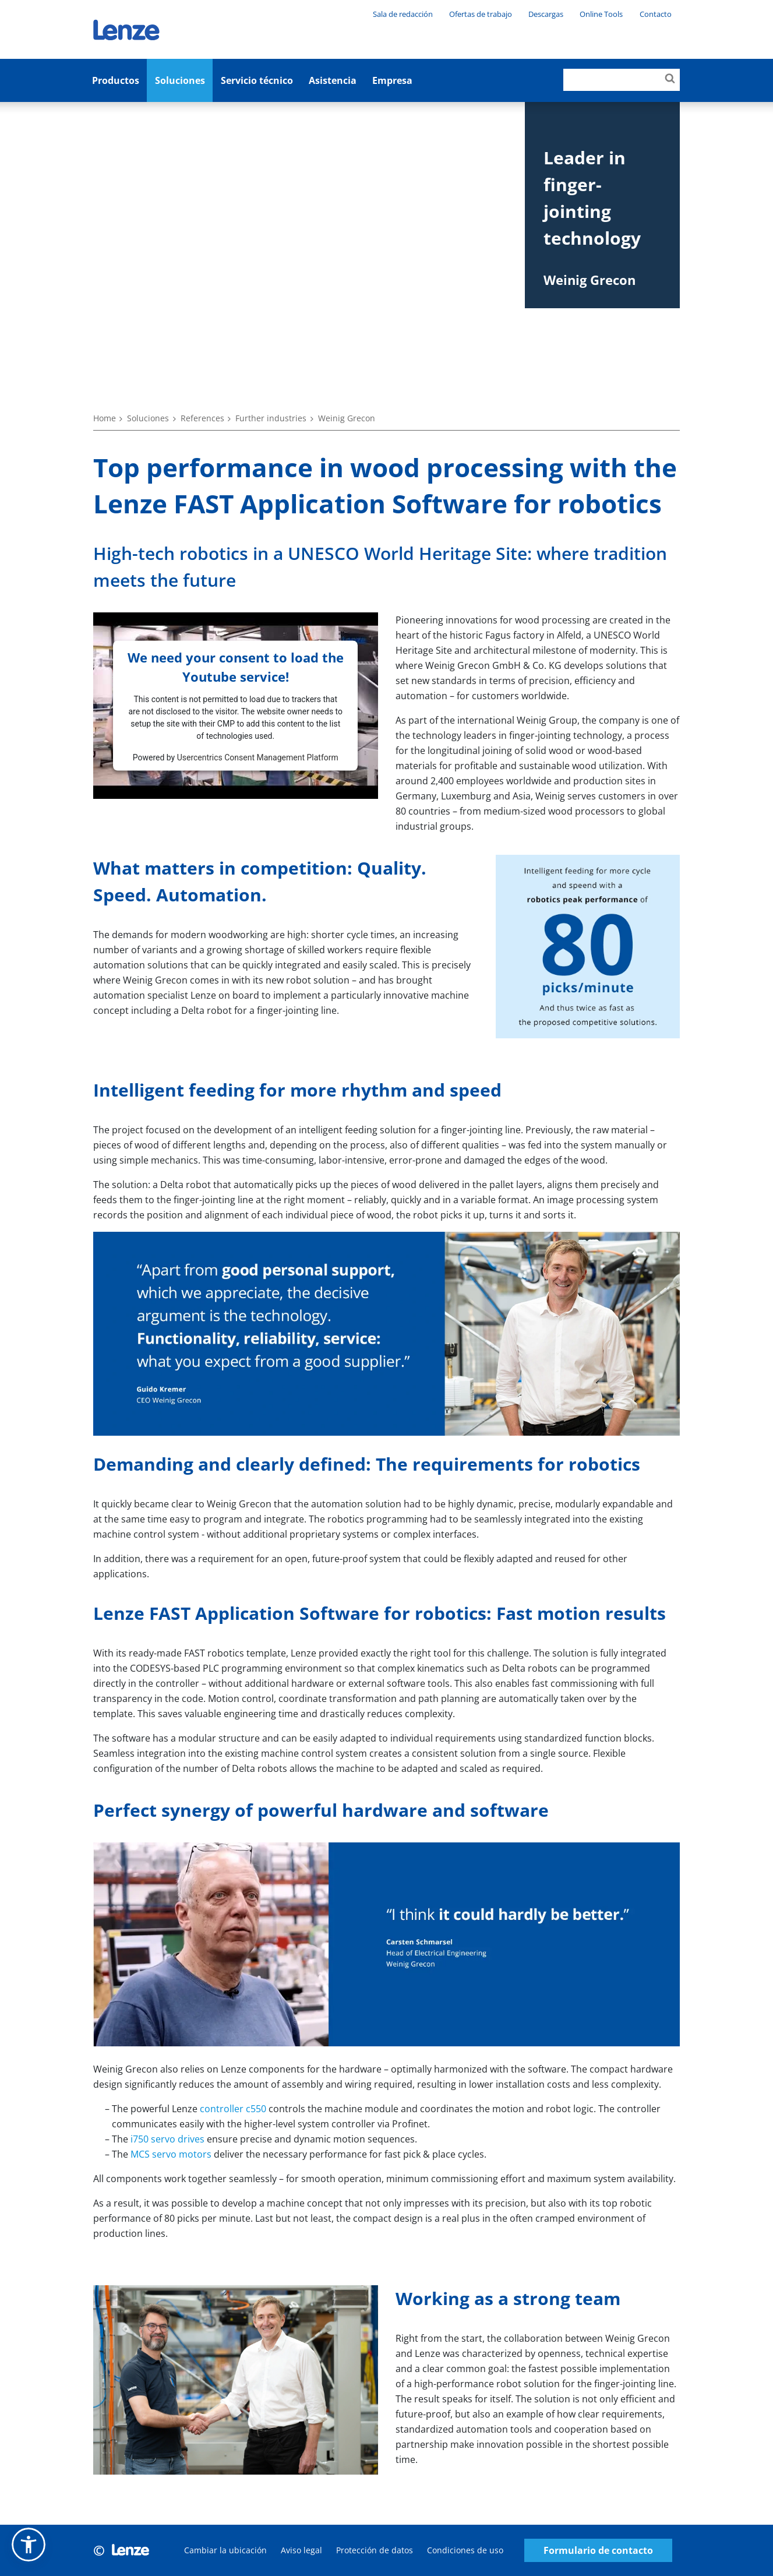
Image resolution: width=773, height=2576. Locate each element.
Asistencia (333, 80)
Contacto (656, 14)
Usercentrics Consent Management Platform (257, 757)
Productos (115, 80)
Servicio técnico (257, 80)
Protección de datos (374, 2550)
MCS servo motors (170, 2154)
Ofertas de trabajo (480, 14)
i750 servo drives (167, 2139)
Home (104, 418)
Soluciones (180, 80)
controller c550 (233, 2108)
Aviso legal (301, 2550)
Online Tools (601, 14)
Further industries (270, 418)
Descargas (545, 14)
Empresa (392, 80)
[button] (28, 2544)
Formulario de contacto (598, 2551)
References (202, 418)
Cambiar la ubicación (225, 2550)
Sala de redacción (403, 14)
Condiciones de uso (465, 2550)
